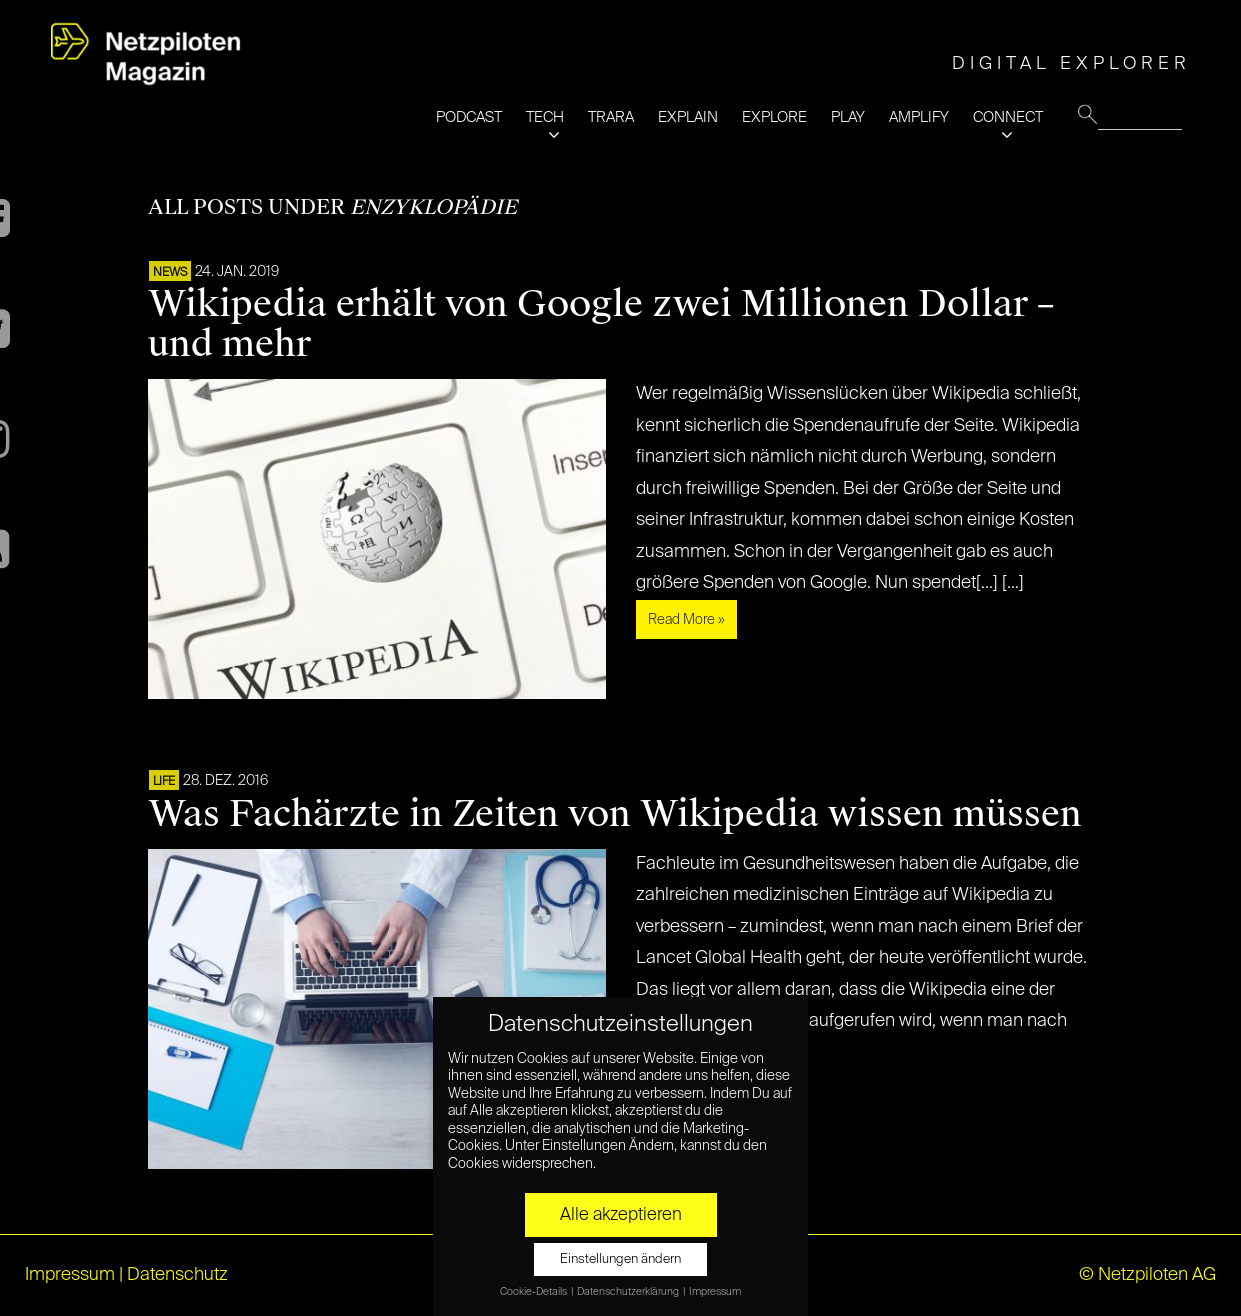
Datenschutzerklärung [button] (629, 1292)
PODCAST (469, 117)
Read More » (686, 620)
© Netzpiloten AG (1147, 1275)
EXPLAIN (688, 117)
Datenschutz (177, 1275)
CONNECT (1008, 117)
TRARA (611, 117)
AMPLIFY (919, 117)
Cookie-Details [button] (534, 1292)
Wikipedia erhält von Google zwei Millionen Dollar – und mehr (601, 324)
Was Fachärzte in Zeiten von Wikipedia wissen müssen (615, 814)
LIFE (164, 782)
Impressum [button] (715, 1292)
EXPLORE (774, 117)
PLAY (848, 117)
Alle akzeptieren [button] (621, 1215)
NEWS (170, 273)
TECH (545, 117)
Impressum (70, 1275)
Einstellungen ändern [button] (620, 1259)
